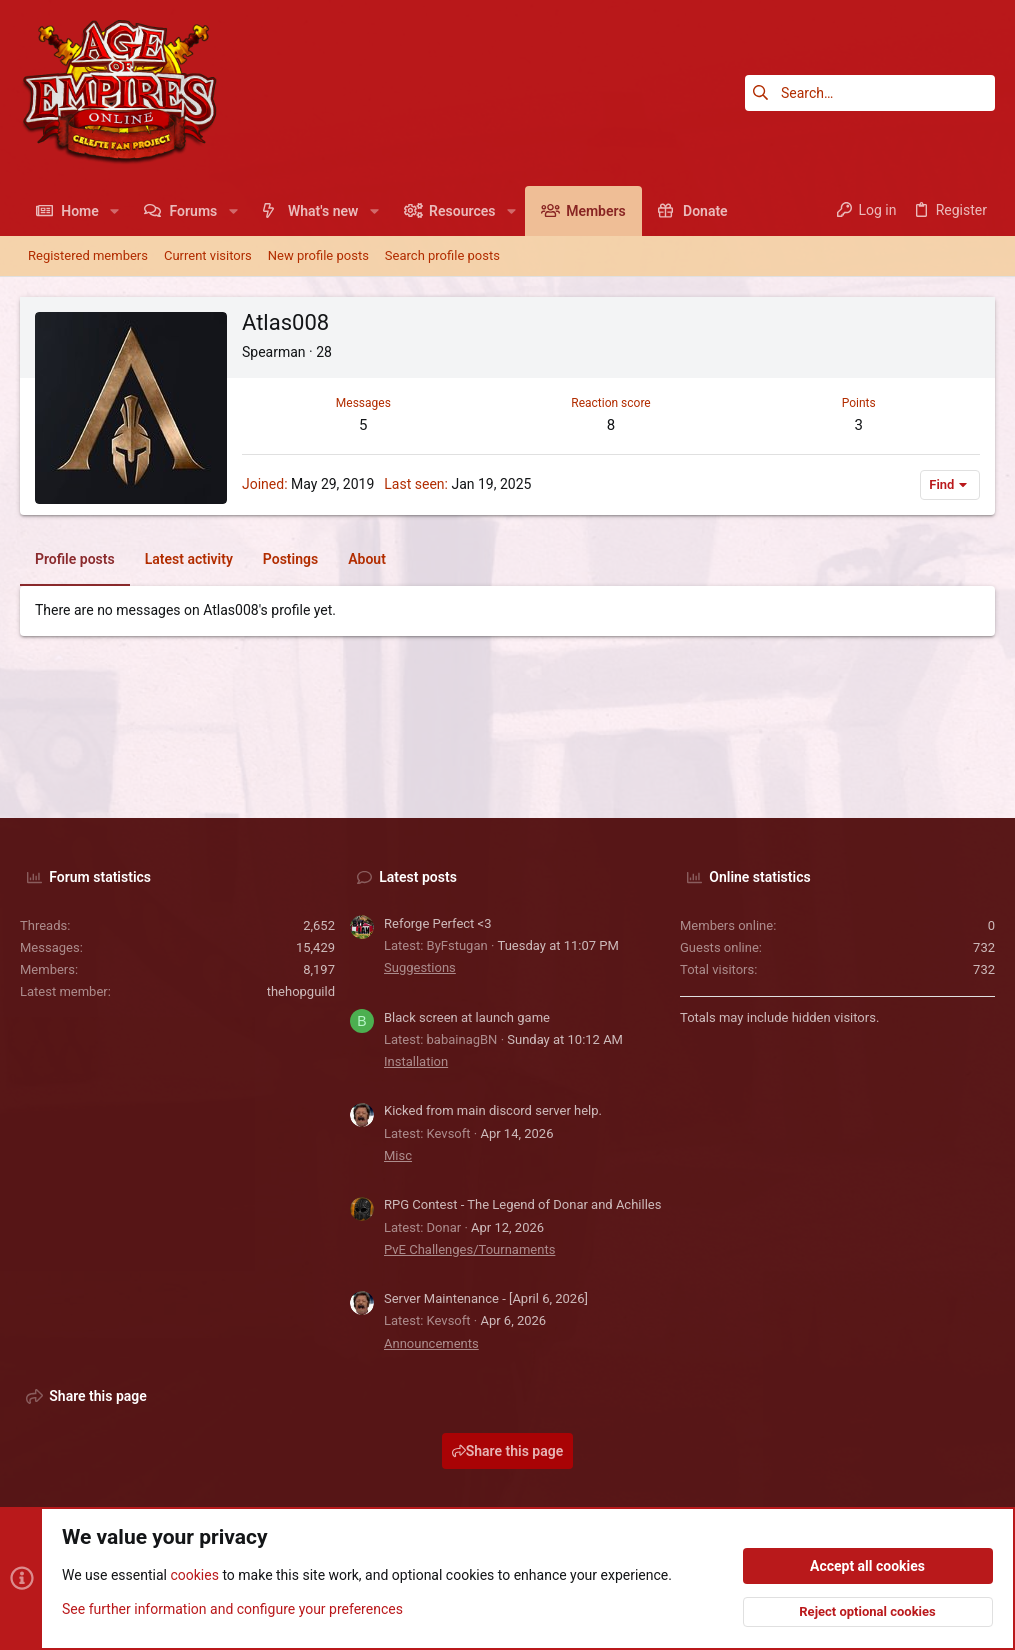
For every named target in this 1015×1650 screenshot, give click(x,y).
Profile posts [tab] (75, 559)
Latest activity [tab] (189, 559)
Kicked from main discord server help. (493, 1110)
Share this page (508, 1451)
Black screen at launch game (467, 1017)
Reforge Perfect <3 (438, 923)
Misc (398, 1155)
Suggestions (420, 967)
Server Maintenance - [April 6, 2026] (486, 1298)
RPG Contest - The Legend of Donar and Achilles (522, 1204)
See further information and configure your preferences (232, 1609)
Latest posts (418, 877)
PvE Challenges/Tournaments (469, 1249)
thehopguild (301, 991)
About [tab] (367, 559)
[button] (114, 211)
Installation (416, 1061)
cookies (194, 1576)
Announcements (431, 1343)
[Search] (870, 93)
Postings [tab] (290, 559)
